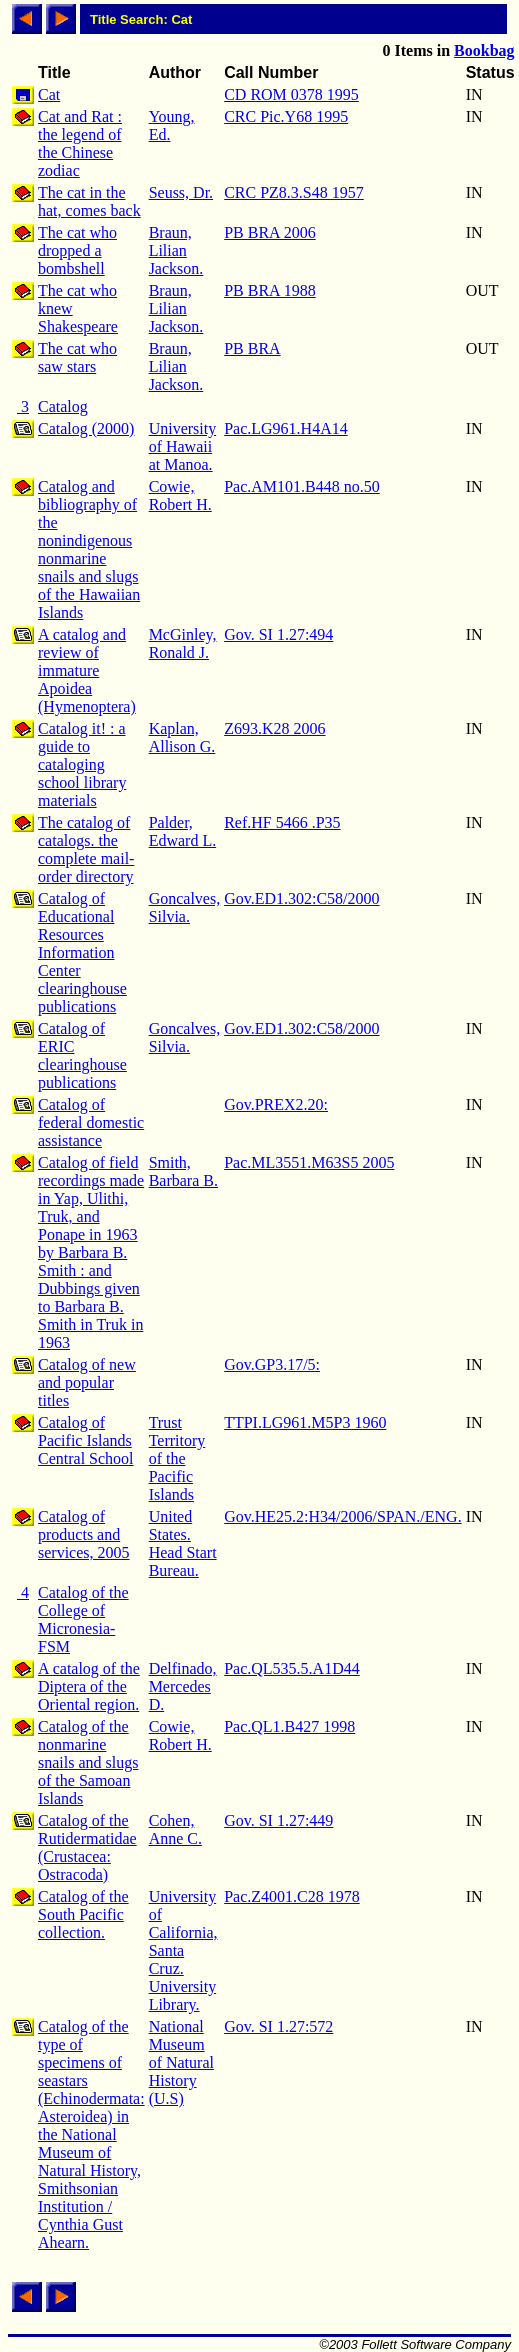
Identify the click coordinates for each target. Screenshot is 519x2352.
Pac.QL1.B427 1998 (289, 1726)
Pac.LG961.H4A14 (286, 428)
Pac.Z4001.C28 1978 (292, 1896)
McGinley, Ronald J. (183, 643)
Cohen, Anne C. (175, 1829)
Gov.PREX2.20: (276, 1104)
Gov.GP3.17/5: (272, 1364)
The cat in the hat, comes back (89, 201)
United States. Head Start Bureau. (183, 1543)
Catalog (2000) (86, 428)
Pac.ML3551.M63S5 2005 (309, 1162)
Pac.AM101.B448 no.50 (302, 486)
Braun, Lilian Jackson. (176, 250)
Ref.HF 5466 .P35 (282, 822)
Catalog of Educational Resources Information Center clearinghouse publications (82, 952)
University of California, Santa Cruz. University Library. (183, 1950)
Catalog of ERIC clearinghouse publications (82, 1055)
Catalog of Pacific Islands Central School (86, 1440)
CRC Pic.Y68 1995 (286, 116)
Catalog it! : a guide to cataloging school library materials (82, 764)
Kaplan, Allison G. (182, 737)
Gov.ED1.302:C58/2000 (301, 898)
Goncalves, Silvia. (185, 907)
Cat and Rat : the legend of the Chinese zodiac (80, 143)
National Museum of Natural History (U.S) (181, 2062)
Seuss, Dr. (181, 192)
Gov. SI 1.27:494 (278, 634)
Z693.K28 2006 (274, 728)
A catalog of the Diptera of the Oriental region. (89, 1686)
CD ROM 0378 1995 (291, 94)
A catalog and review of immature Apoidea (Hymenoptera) (87, 670)
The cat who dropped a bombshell (77, 250)
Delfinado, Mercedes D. (183, 1686)
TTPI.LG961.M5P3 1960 (305, 1422)
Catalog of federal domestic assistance (91, 1122)
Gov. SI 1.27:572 (278, 2026)
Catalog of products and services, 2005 (84, 1534)
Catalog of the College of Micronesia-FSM (83, 1619)
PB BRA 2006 (270, 232)
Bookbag (484, 50)
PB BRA (252, 348)
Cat (49, 94)
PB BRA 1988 (270, 290)
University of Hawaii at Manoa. (183, 446)
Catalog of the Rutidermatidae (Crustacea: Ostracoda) (87, 1847)
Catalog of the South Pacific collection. (83, 1914)
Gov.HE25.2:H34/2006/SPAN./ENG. (343, 1516)
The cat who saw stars (77, 357)
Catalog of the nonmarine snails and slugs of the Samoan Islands (88, 1762)
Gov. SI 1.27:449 (278, 1820)
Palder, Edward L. (183, 831)
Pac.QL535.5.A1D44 (292, 1668)
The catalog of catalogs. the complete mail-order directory (86, 849)
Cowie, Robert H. (180, 495)
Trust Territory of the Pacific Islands (177, 1458)
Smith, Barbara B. (183, 1171)
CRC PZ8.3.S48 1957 (294, 192)
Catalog (63, 406)
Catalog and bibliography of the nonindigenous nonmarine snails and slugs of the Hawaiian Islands (89, 549)
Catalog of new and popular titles (87, 1382)
